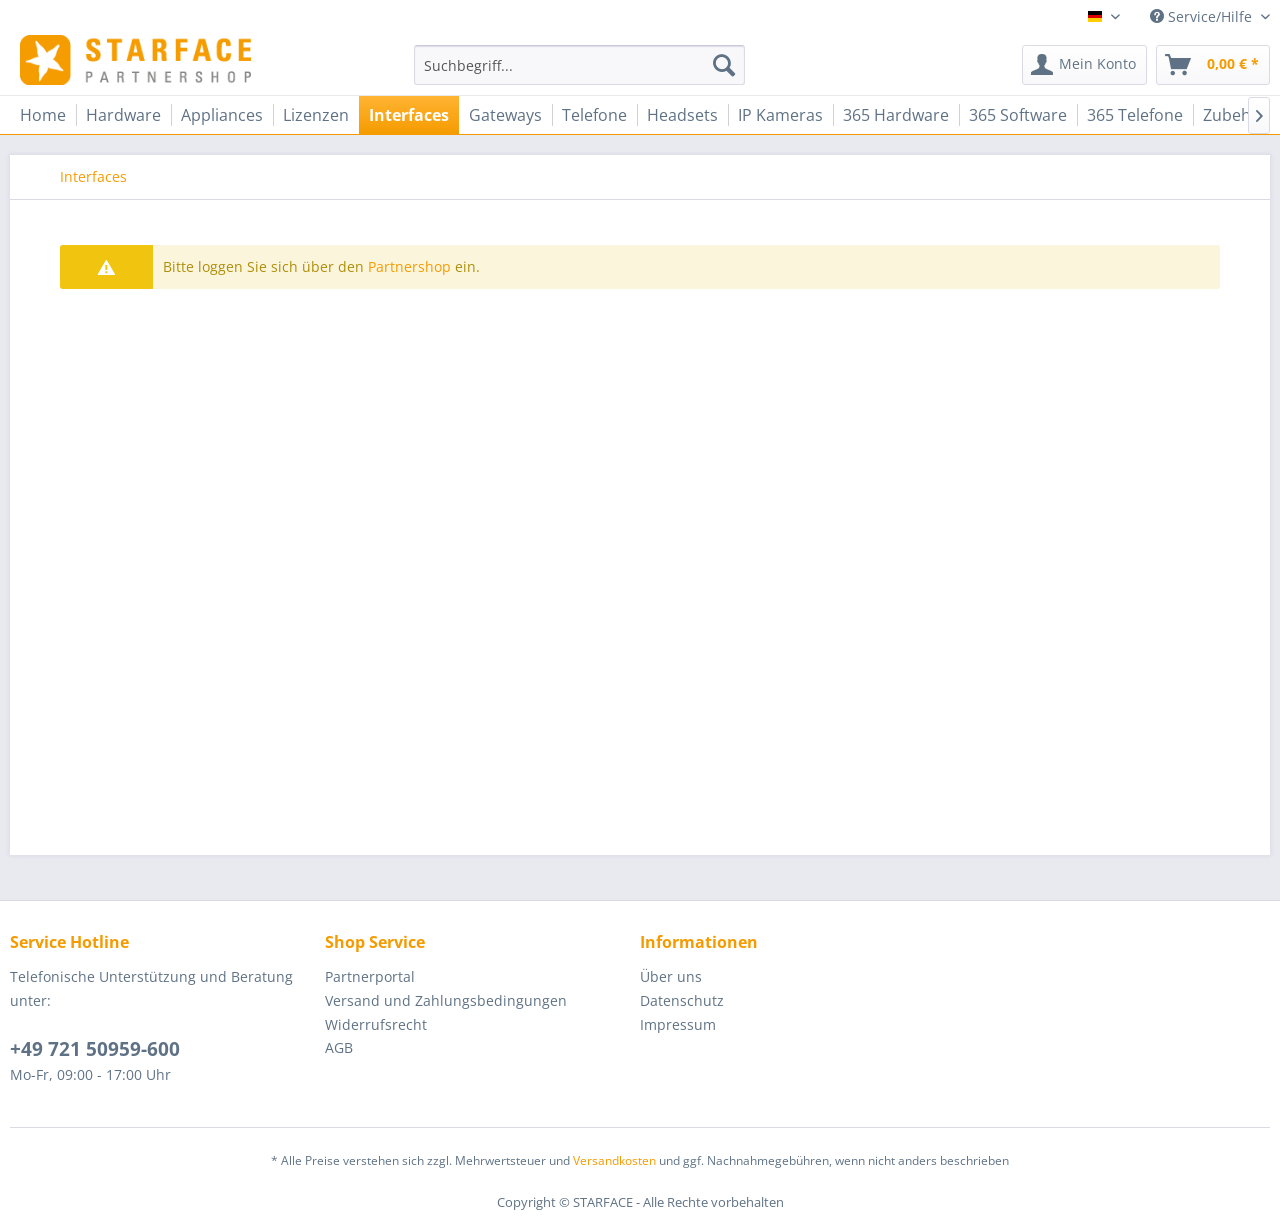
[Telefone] (594, 115)
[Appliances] (222, 115)
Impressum (678, 1024)
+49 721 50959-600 (95, 1049)
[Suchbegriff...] (579, 65)
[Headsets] (682, 115)
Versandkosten (614, 1160)
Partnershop (409, 266)
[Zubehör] (1235, 115)
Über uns (671, 976)
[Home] (43, 115)
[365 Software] (1018, 115)
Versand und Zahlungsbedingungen (446, 1000)
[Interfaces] (409, 115)
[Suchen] (724, 65)
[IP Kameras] (780, 115)
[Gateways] (505, 115)
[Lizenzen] (316, 115)
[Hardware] (123, 115)
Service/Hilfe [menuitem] (1203, 16)
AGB (339, 1047)
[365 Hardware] (896, 115)
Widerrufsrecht (376, 1024)
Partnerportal (370, 976)
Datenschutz (682, 1000)
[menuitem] (579, 65)
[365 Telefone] (1135, 115)
